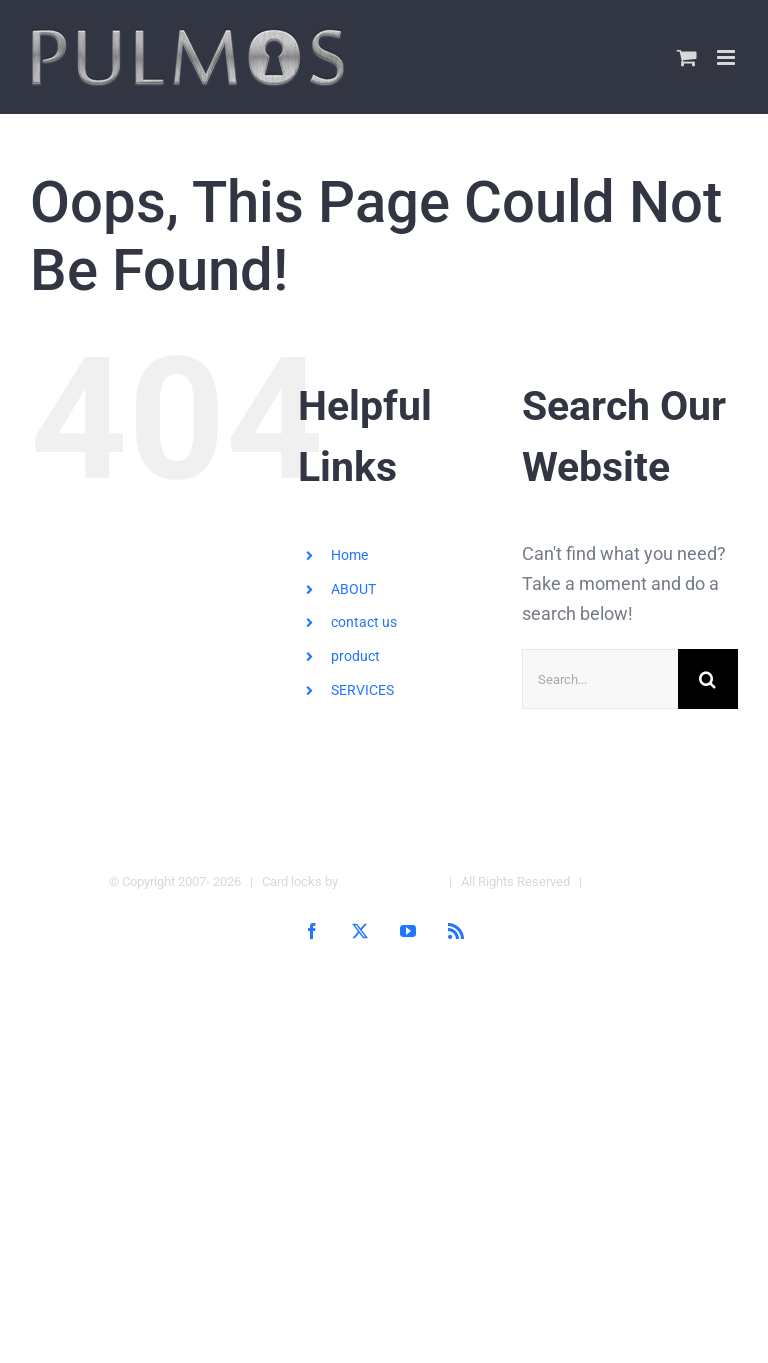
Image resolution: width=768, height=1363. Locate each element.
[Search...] (600, 679)
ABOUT (353, 589)
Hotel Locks (625, 881)
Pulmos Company (390, 881)
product (355, 656)
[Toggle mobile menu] (727, 57)
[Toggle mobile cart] (687, 57)
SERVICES (362, 690)
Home (349, 555)
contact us (364, 622)
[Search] (708, 679)
